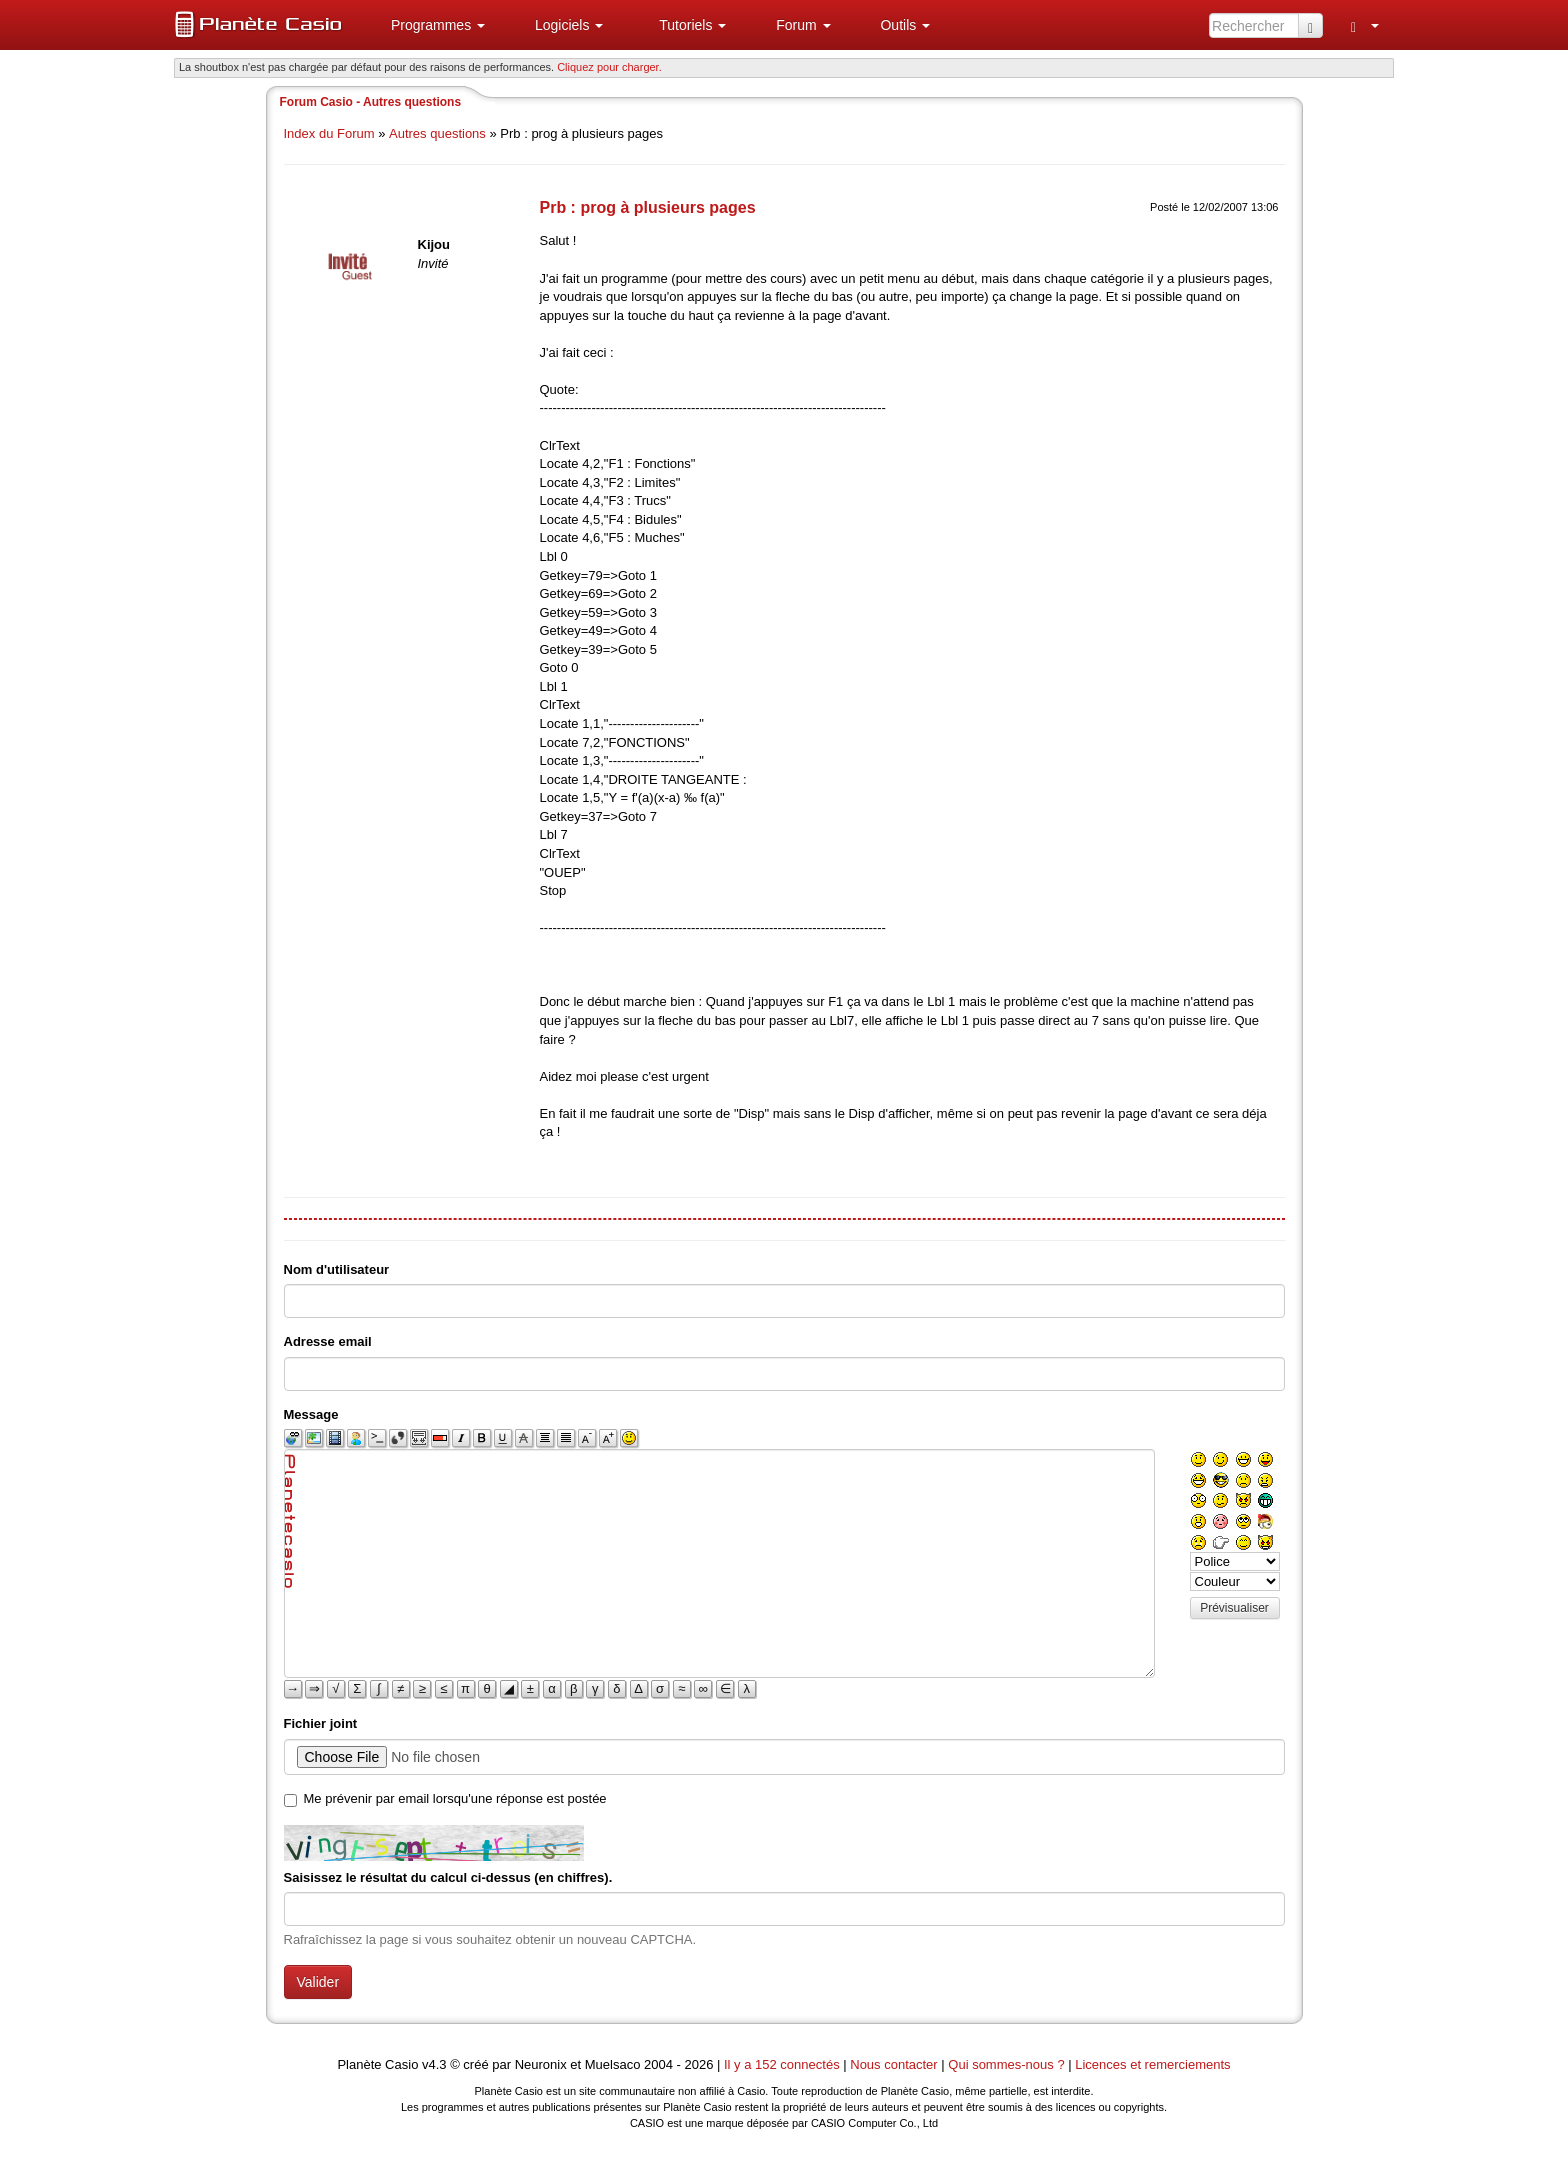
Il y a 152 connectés (783, 2064)
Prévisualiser (1234, 1608)
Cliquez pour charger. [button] (609, 67)
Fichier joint (321, 1723)
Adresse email (328, 1341)
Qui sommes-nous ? (1006, 2064)
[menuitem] (430, 25)
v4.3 (434, 2064)
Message (311, 1414)
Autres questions (437, 133)
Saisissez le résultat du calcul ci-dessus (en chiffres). (448, 1877)
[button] (430, 25)
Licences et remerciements (1152, 2064)
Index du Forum (329, 133)
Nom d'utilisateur (337, 1269)
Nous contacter (893, 2064)
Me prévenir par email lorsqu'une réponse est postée (455, 1798)
